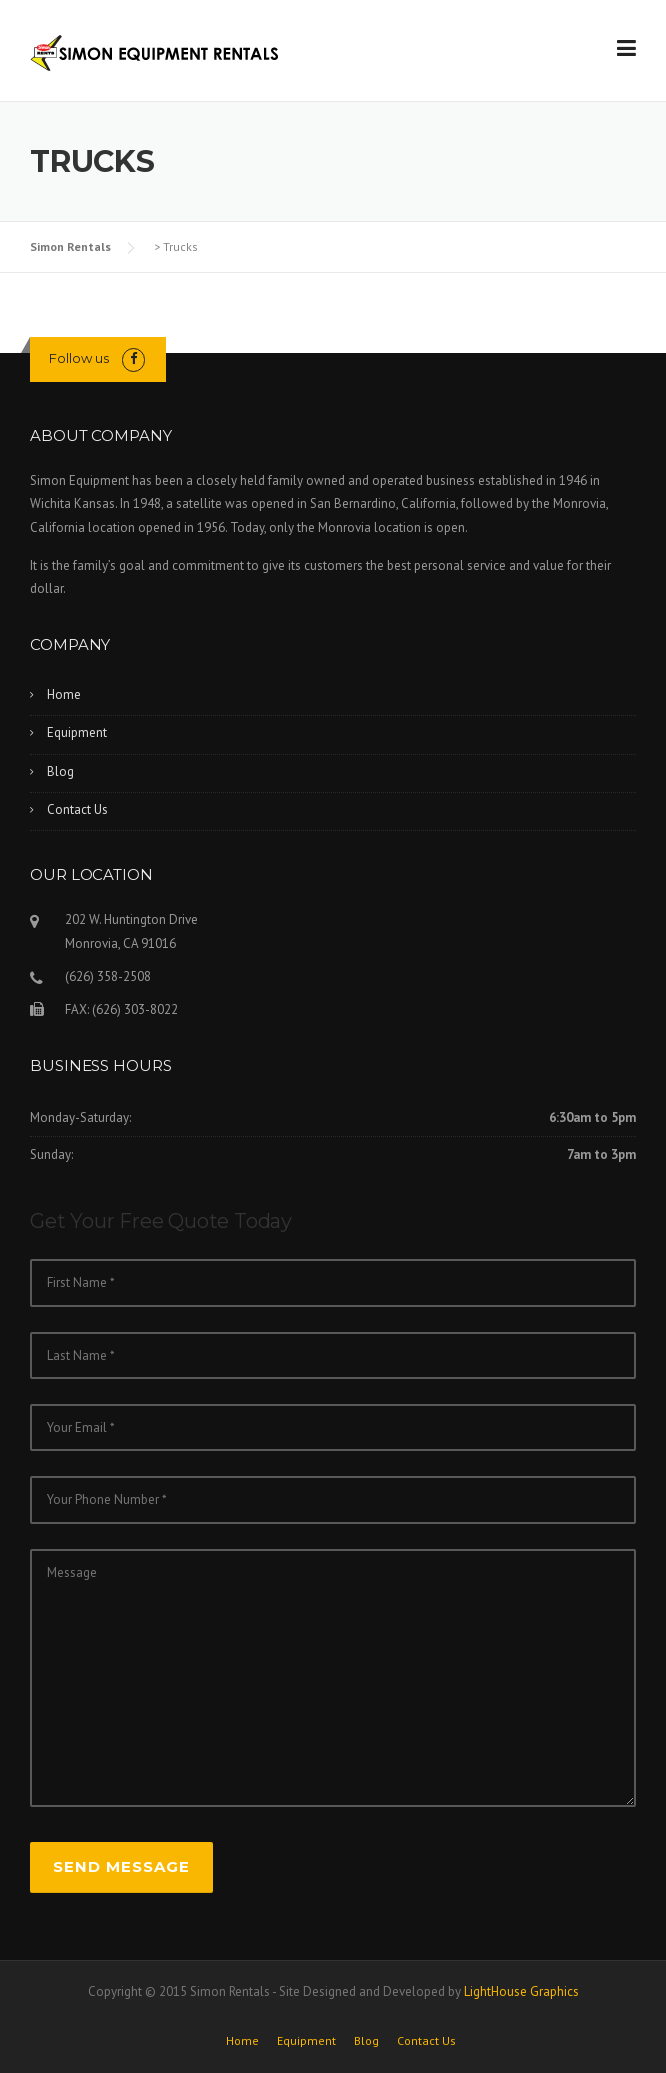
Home (64, 694)
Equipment (77, 732)
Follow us (79, 358)
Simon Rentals (70, 246)
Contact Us (77, 809)
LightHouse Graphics (521, 1991)
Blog (60, 771)
